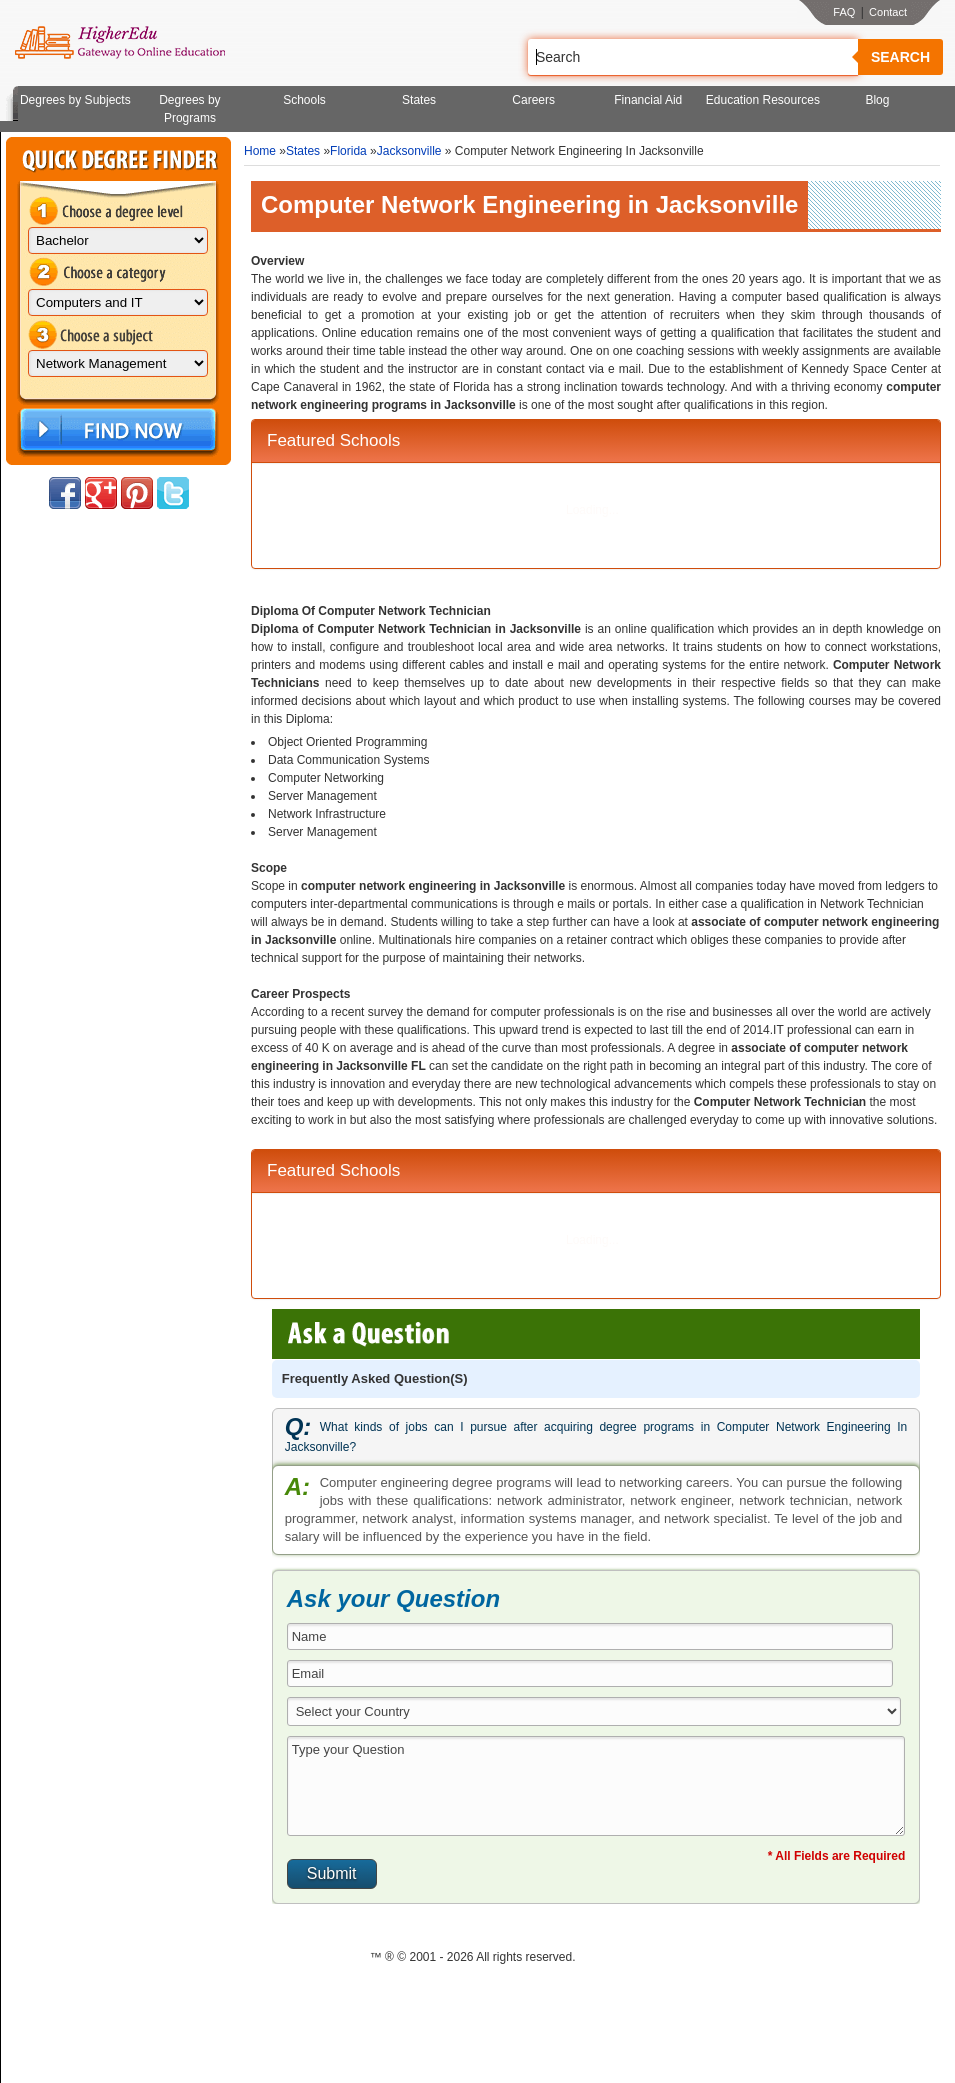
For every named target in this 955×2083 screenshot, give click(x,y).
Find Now (116, 430)
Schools (304, 100)
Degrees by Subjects (75, 100)
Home (260, 151)
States (419, 100)
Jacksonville (409, 151)
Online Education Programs (119, 43)
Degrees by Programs (189, 109)
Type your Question (596, 1786)
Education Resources (763, 100)
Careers (533, 100)
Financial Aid (648, 100)
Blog (877, 100)
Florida (348, 151)
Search (900, 57)
